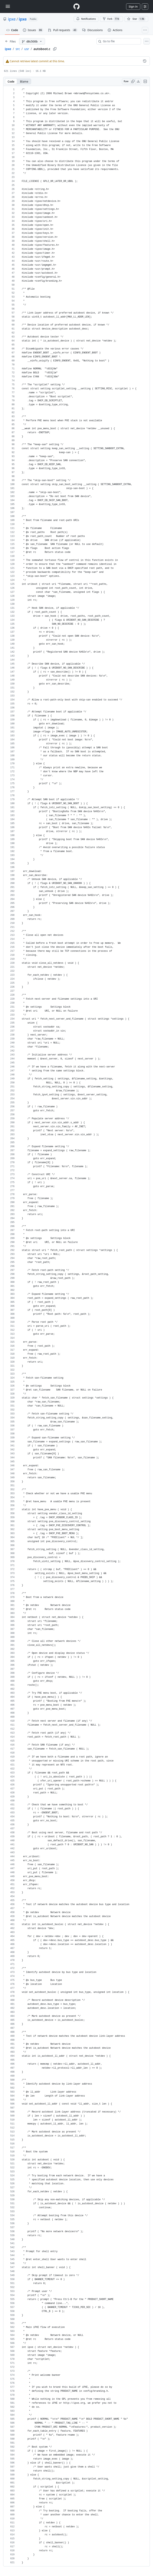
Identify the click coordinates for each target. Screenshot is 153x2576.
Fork (111, 19)
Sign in (133, 6)
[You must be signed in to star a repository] (136, 19)
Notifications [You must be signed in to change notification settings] (86, 19)
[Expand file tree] (10, 41)
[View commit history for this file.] (144, 61)
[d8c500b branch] (32, 41)
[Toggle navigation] (8, 6)
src (18, 49)
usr (26, 49)
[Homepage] (76, 6)
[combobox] (120, 41)
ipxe (12, 19)
